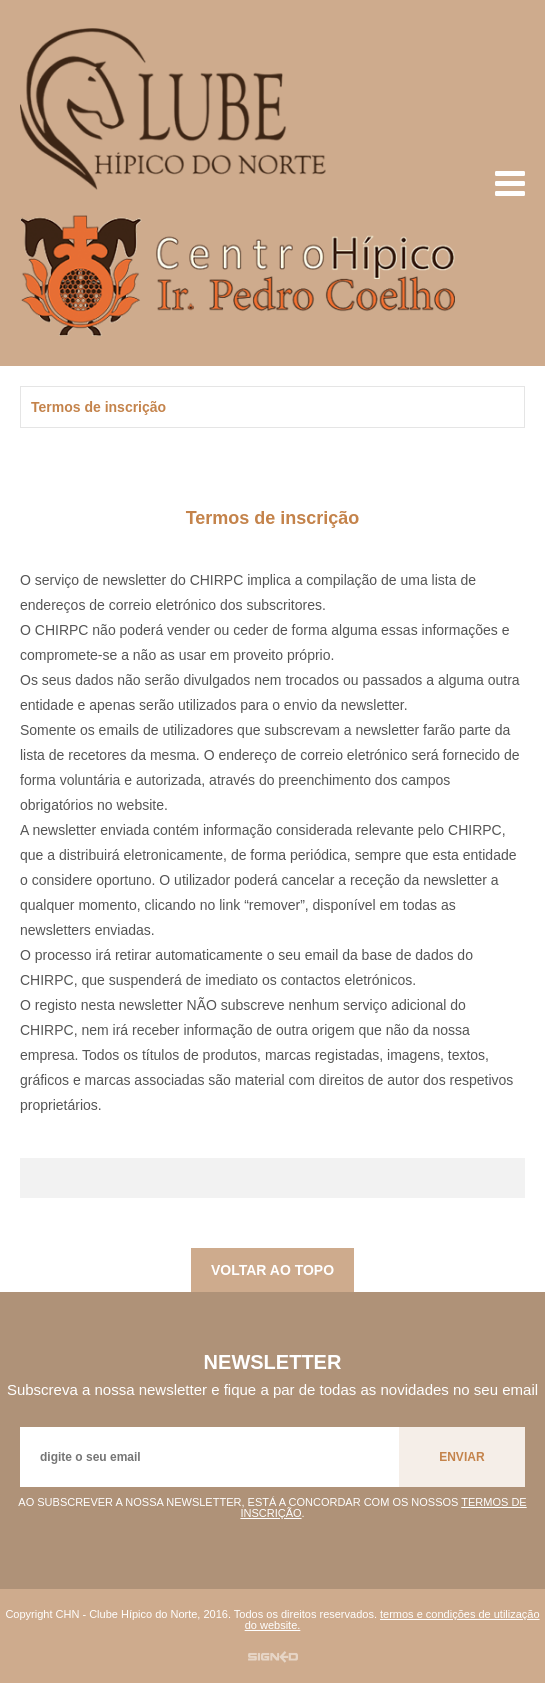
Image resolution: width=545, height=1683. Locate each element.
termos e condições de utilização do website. (392, 1619)
